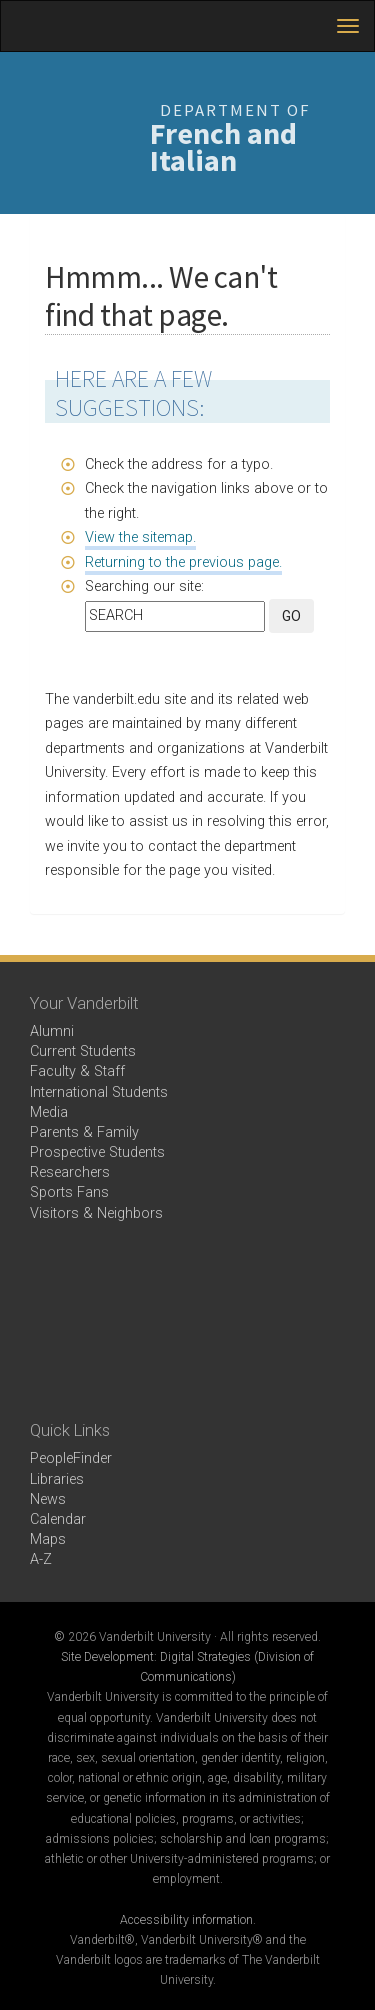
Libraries (57, 1479)
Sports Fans (69, 1192)
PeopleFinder (71, 1458)
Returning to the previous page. (183, 562)
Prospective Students (97, 1152)
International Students (99, 1092)
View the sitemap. (140, 537)
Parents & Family (84, 1132)
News (48, 1499)
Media (49, 1112)
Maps (48, 1539)
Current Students (83, 1051)
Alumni (52, 1031)
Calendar (58, 1519)
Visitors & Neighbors (96, 1213)
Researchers (70, 1172)
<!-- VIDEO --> (187, 1322)
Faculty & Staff (77, 1071)
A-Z (41, 1559)
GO (291, 616)
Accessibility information (186, 1920)
